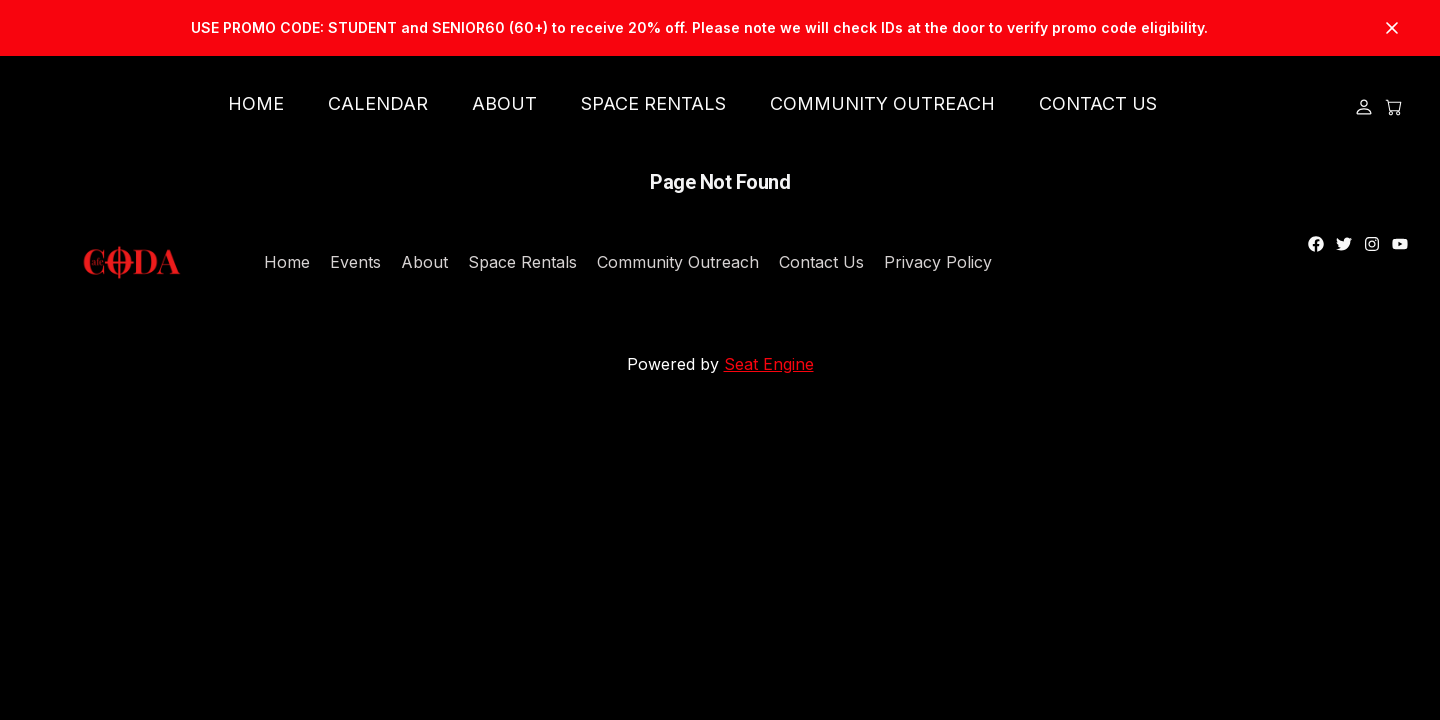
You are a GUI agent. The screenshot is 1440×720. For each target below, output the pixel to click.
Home (287, 262)
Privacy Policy (938, 262)
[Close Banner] (1392, 28)
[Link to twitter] (1344, 244)
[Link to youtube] (1400, 244)
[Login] (1364, 107)
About (424, 262)
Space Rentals (522, 262)
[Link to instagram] (1372, 244)
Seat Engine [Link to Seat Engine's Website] (769, 364)
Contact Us (821, 262)
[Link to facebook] (1316, 244)
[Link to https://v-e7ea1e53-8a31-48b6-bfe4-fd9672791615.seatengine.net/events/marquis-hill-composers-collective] (720, 28)
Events (355, 262)
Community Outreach (678, 262)
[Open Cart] (1394, 107)
